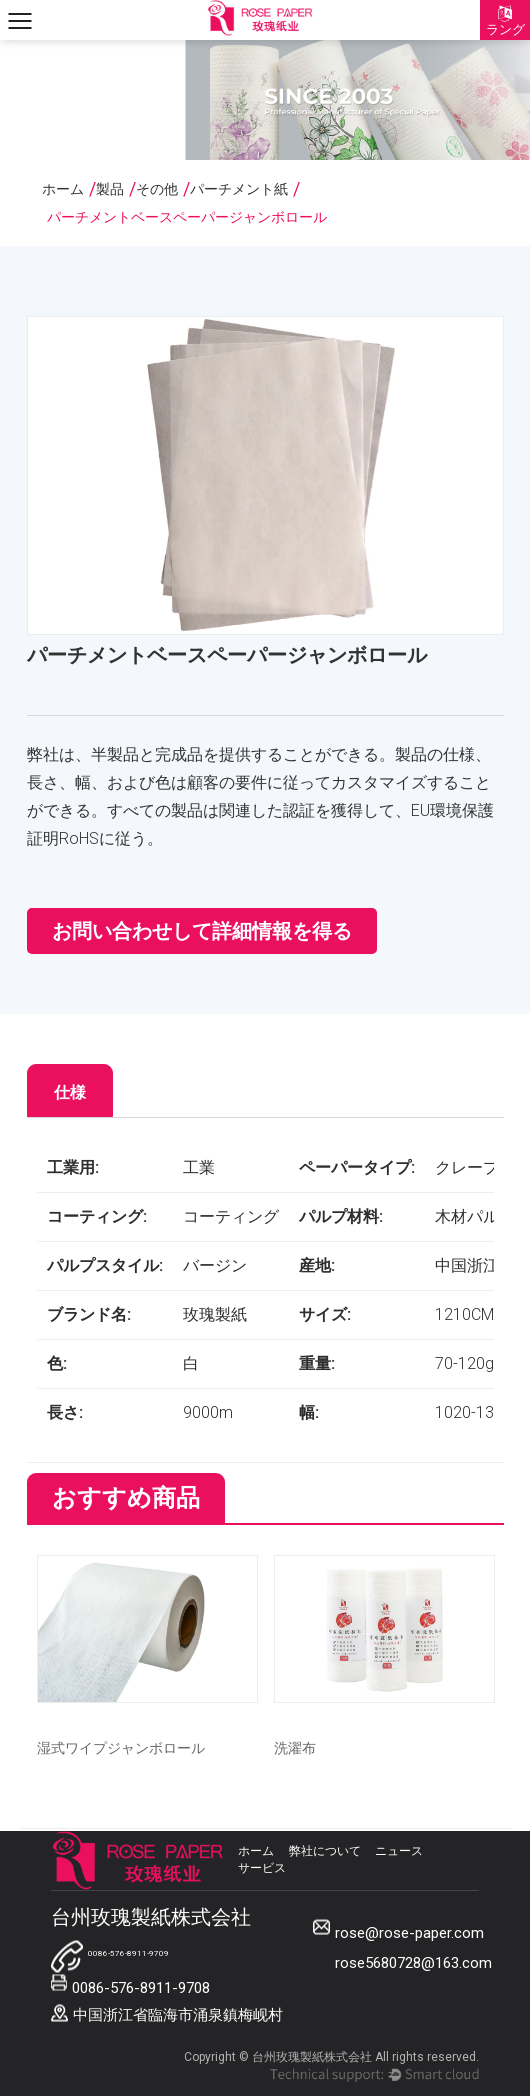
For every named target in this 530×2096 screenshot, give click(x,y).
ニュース (399, 1851)
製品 (110, 189)
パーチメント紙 (239, 189)
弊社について (325, 1851)
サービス (262, 1868)
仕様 (70, 1092)
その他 (157, 189)
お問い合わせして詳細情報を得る (202, 931)
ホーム (63, 189)
